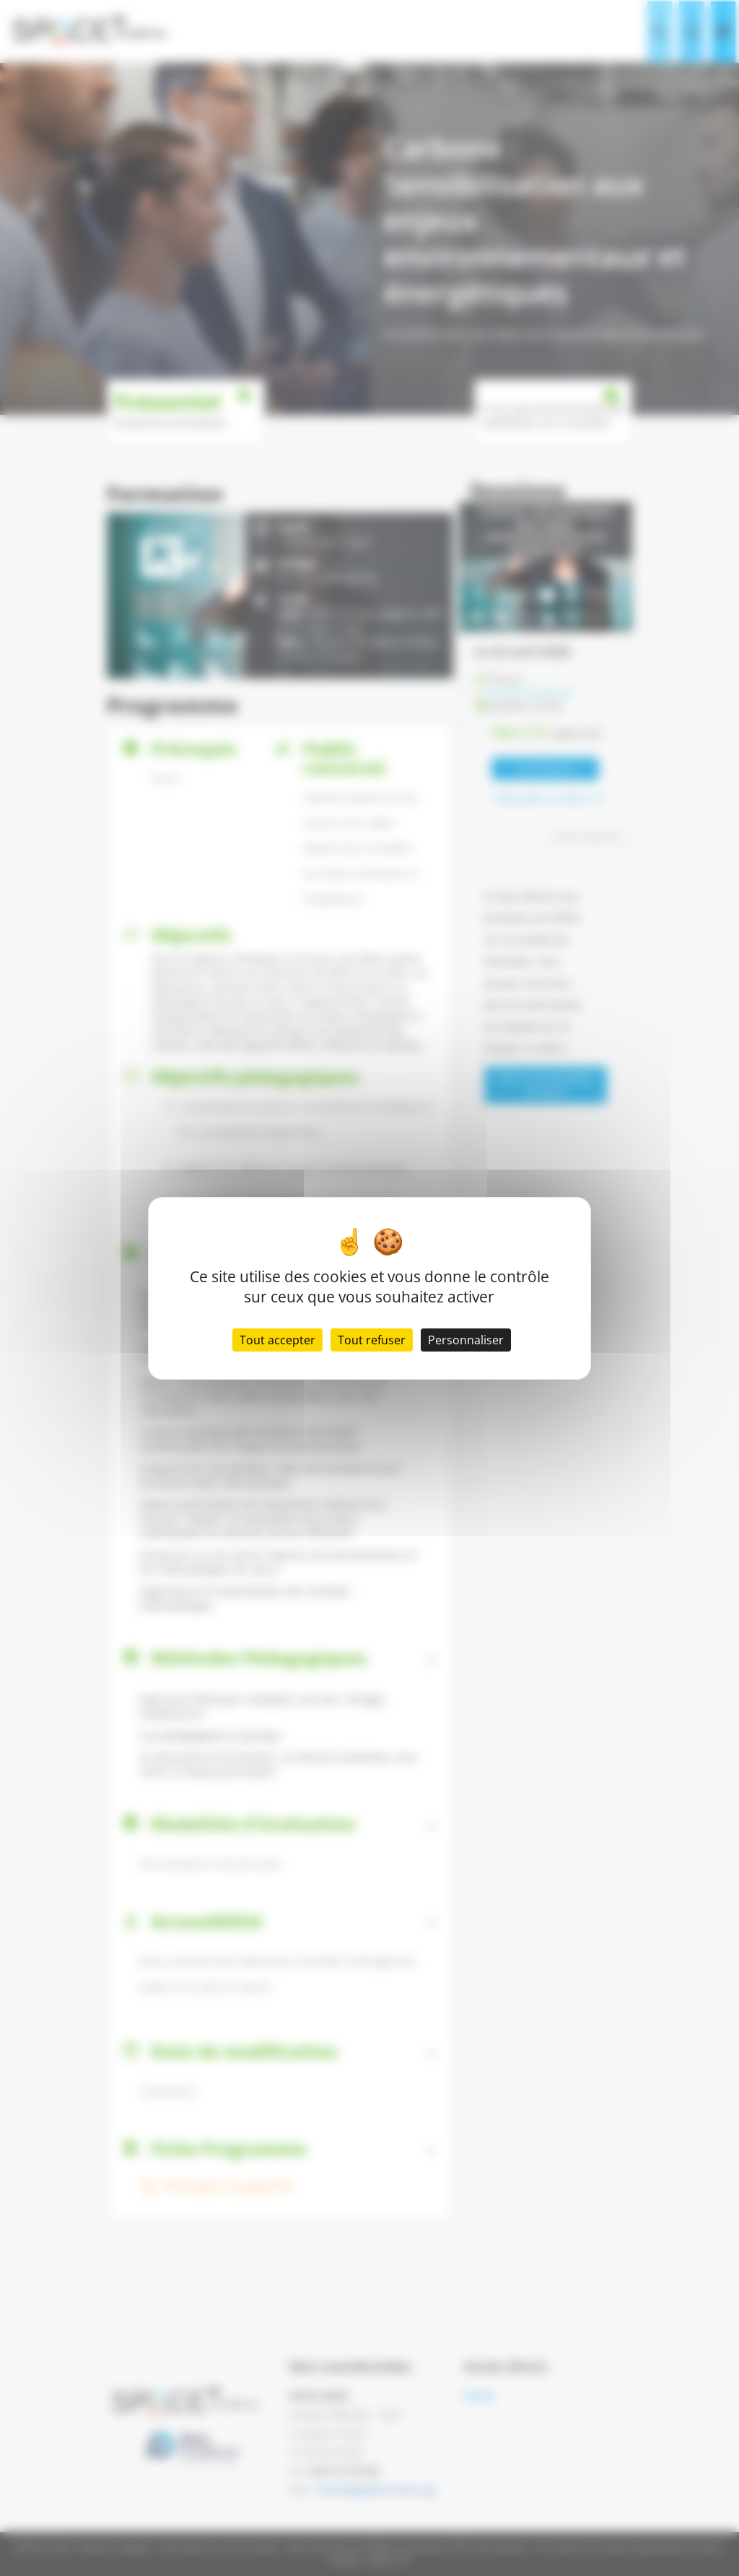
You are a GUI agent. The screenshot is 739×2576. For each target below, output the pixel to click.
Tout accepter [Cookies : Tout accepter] (277, 1340)
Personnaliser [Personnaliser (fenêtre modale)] (466, 1340)
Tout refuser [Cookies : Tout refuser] (372, 1340)
